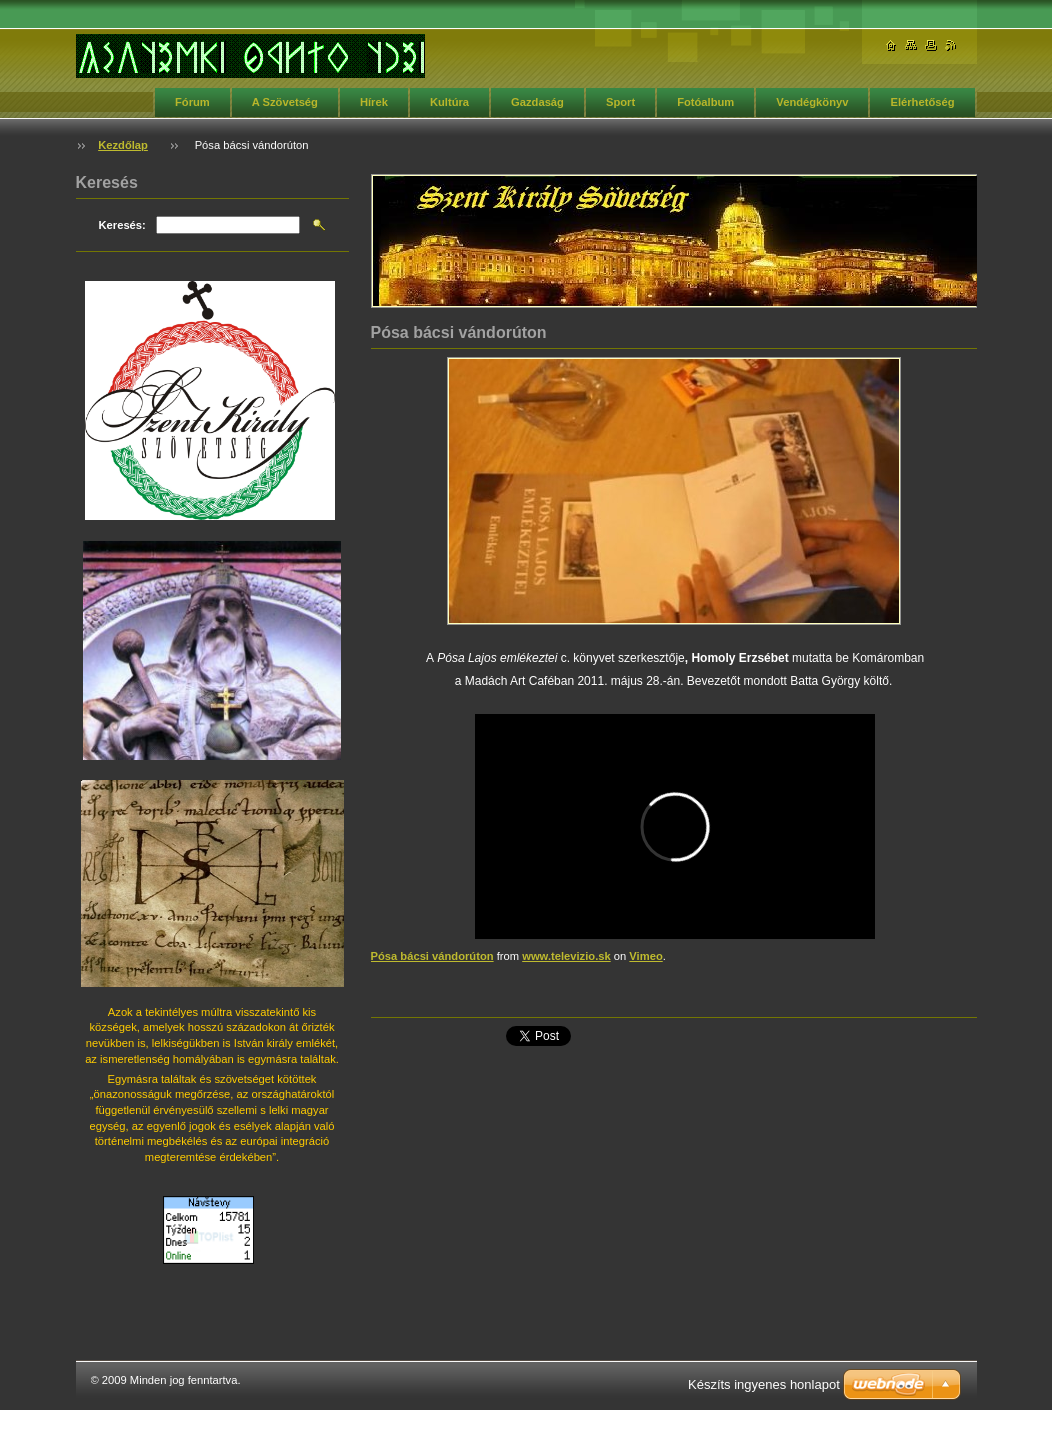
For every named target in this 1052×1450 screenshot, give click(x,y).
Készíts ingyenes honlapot (764, 1384)
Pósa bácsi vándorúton (432, 956)
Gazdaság (537, 102)
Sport (620, 102)
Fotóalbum (705, 102)
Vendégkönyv (812, 102)
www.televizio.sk (566, 956)
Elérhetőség (922, 102)
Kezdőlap (123, 145)
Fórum (192, 102)
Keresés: (122, 225)
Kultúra (449, 102)
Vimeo (645, 956)
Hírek (374, 102)
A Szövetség (285, 102)
